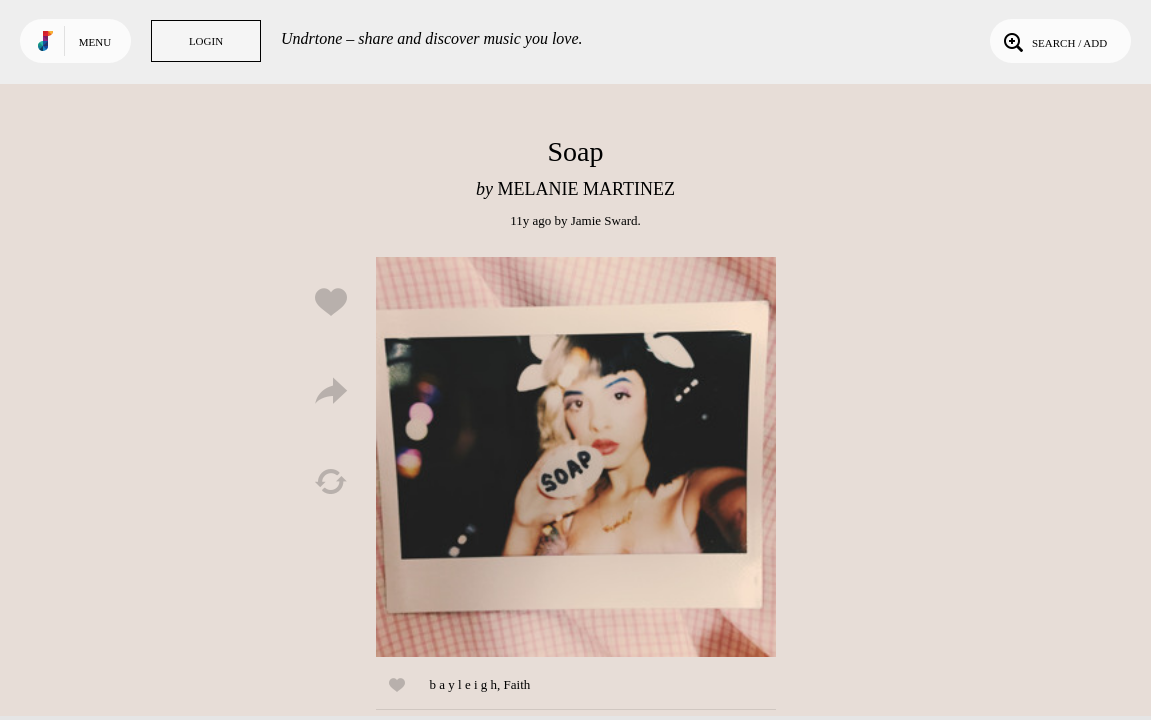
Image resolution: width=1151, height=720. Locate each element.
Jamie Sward (604, 220)
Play (576, 457)
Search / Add (1053, 41)
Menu (95, 42)
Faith (517, 684)
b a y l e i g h (464, 684)
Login (206, 41)
